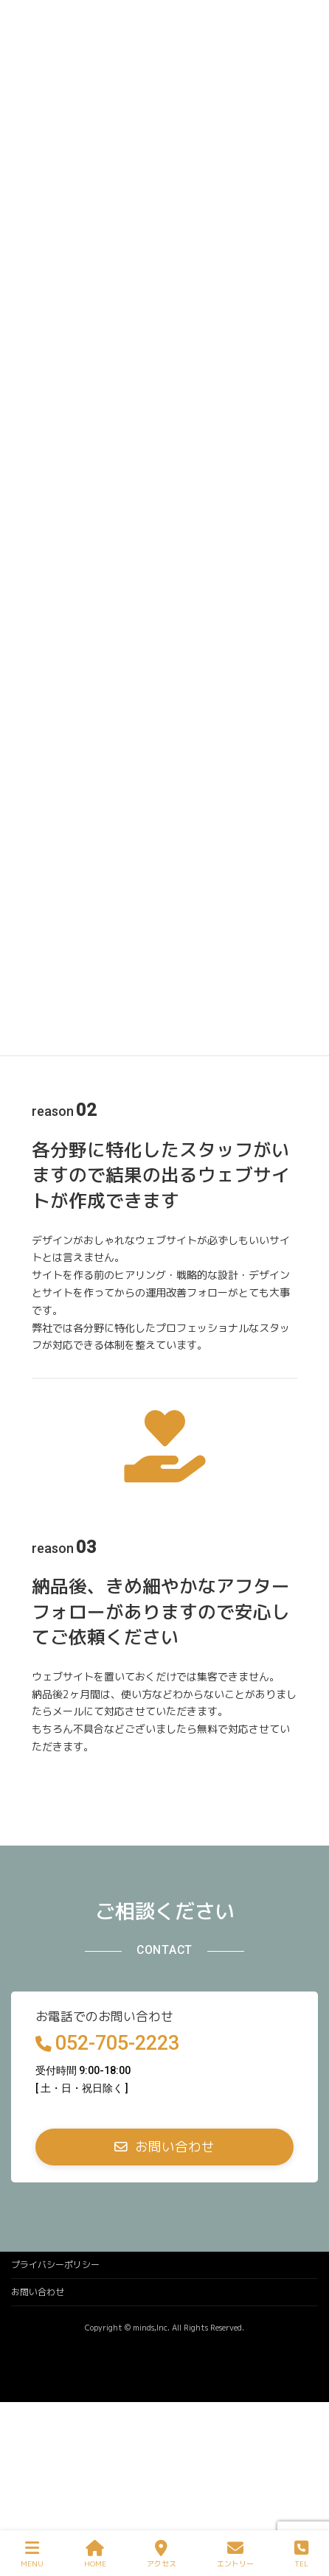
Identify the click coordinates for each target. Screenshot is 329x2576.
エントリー (235, 2554)
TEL (301, 2554)
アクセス (161, 2554)
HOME (95, 2554)
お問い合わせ (37, 2292)
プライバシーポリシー (55, 2264)
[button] (164, 2147)
